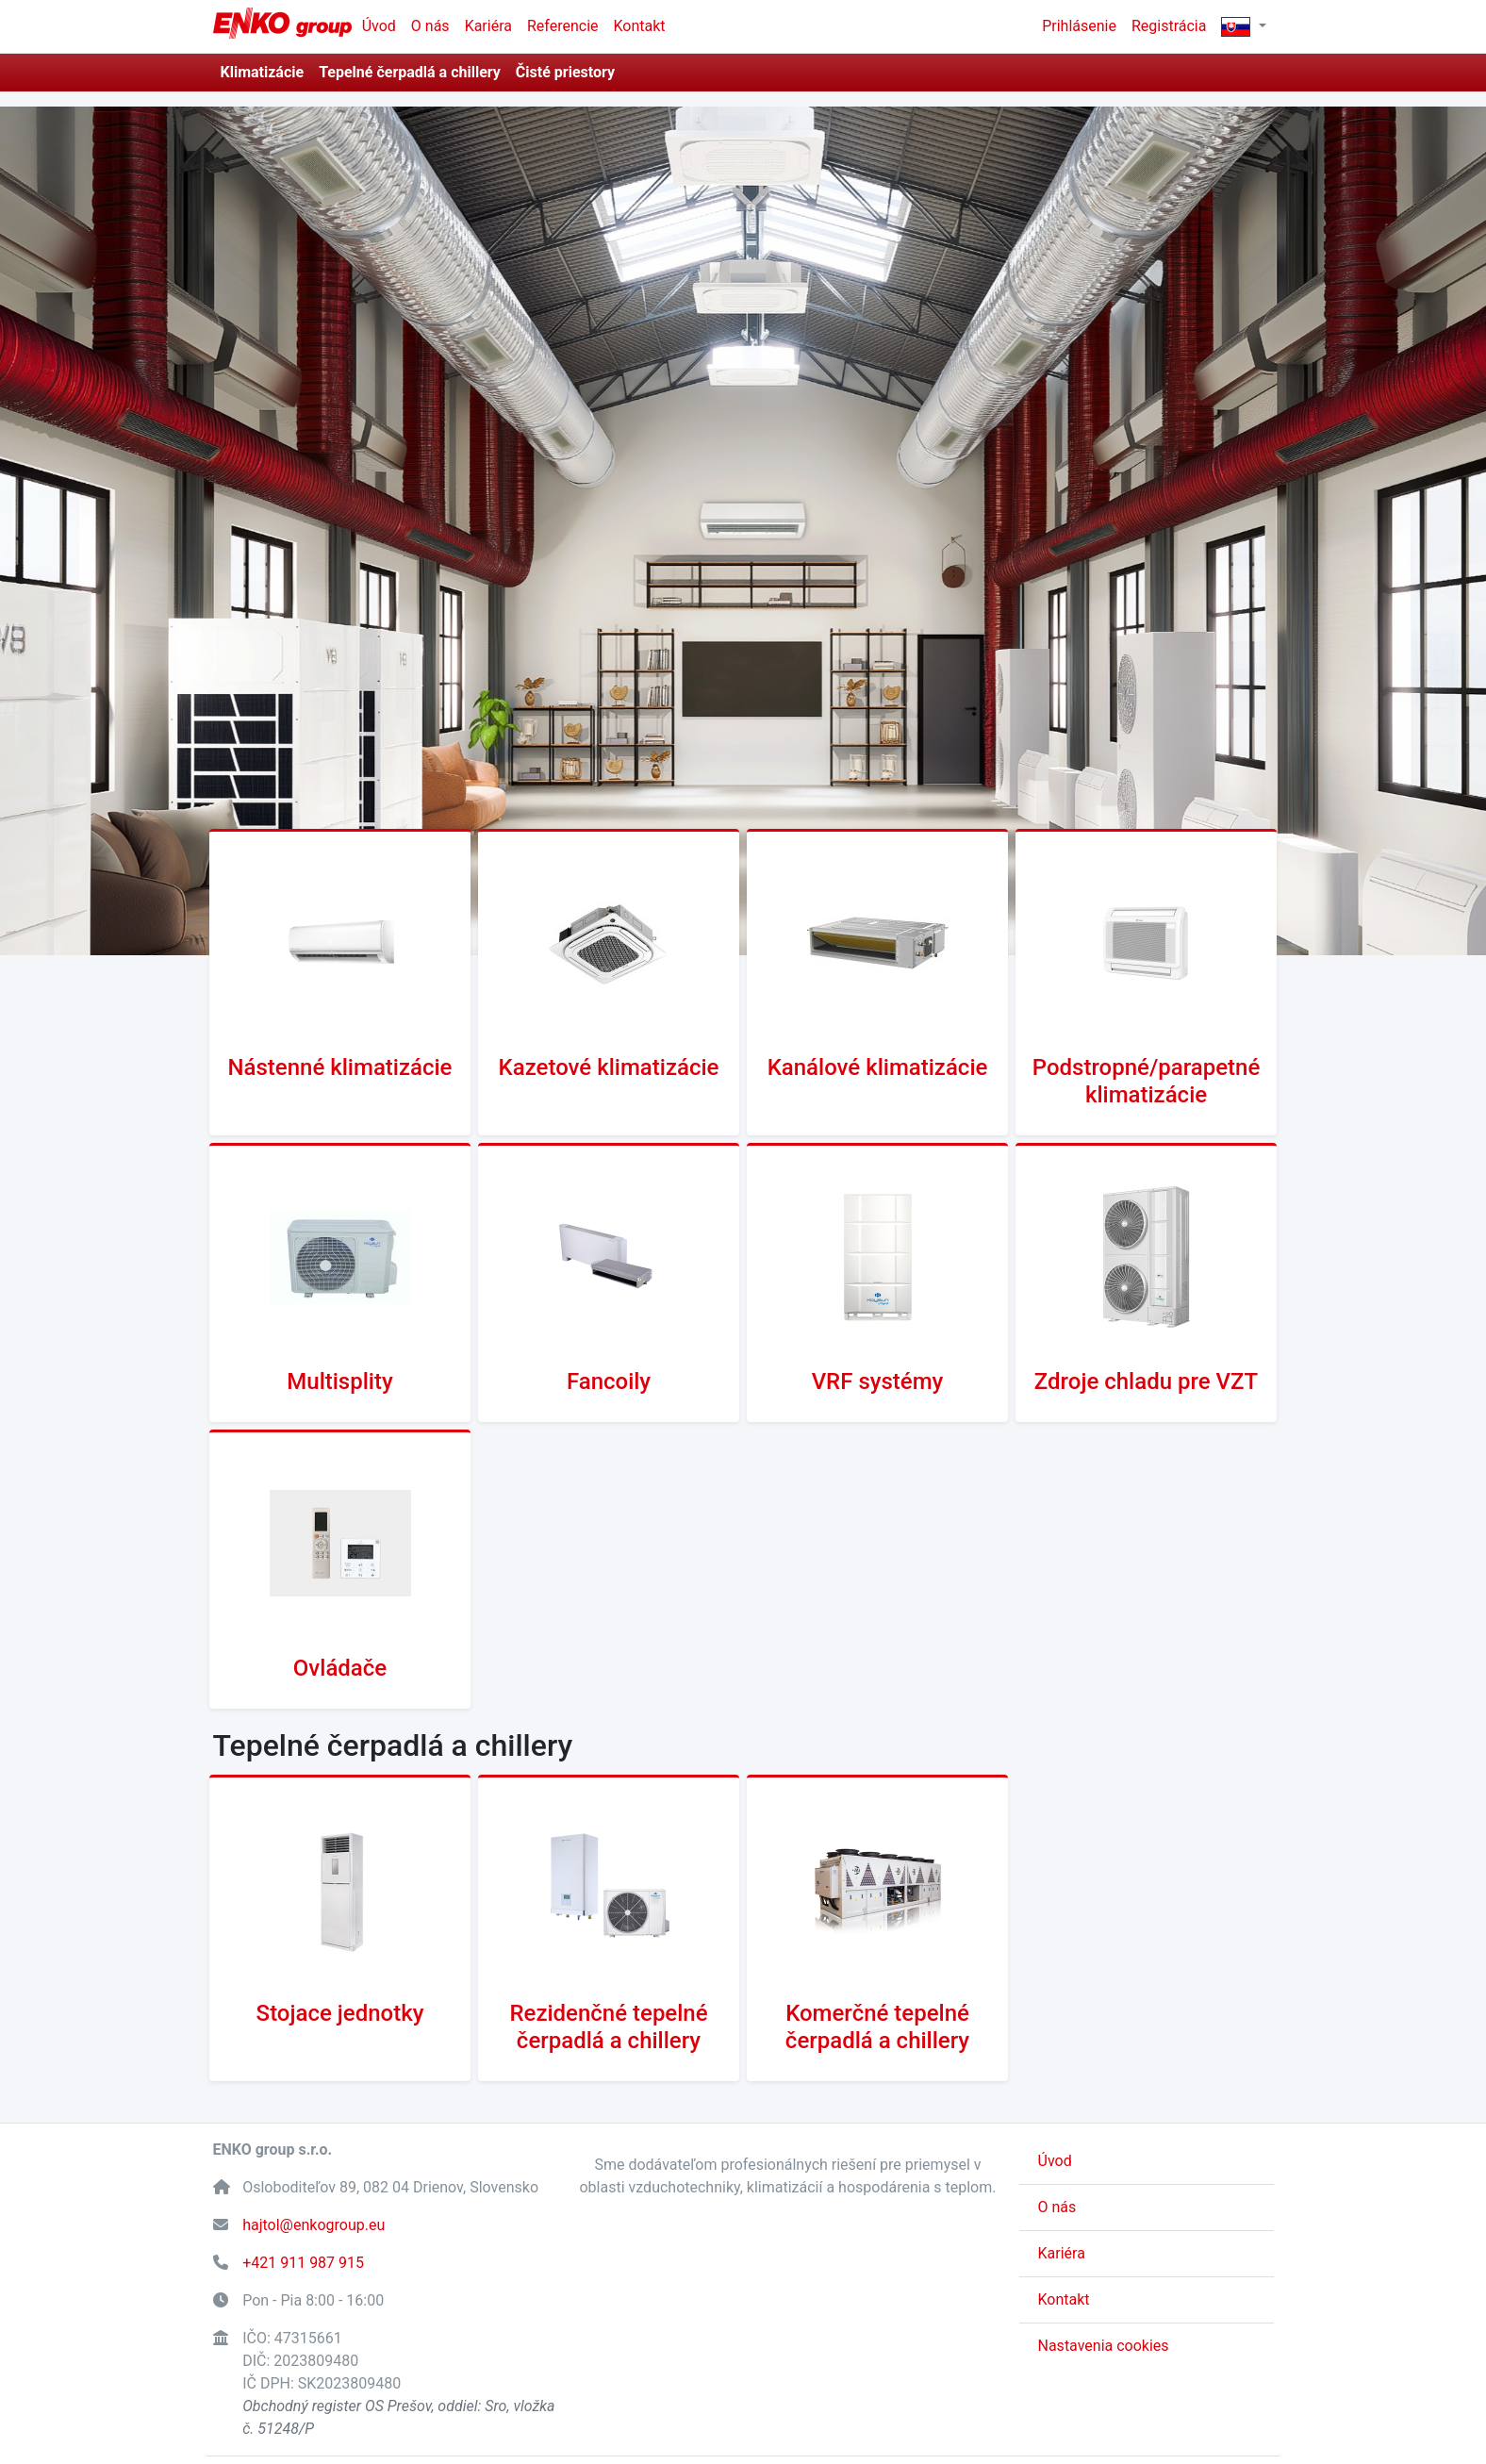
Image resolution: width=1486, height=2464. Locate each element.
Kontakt (640, 26)
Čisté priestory (565, 72)
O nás (430, 26)
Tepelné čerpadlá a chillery (410, 72)
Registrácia (1169, 26)
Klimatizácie (263, 72)
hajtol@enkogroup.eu (313, 2225)
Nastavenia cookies (1103, 2346)
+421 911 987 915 (303, 2263)
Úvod (379, 26)
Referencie (563, 26)
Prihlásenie (1079, 26)
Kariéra (488, 26)
